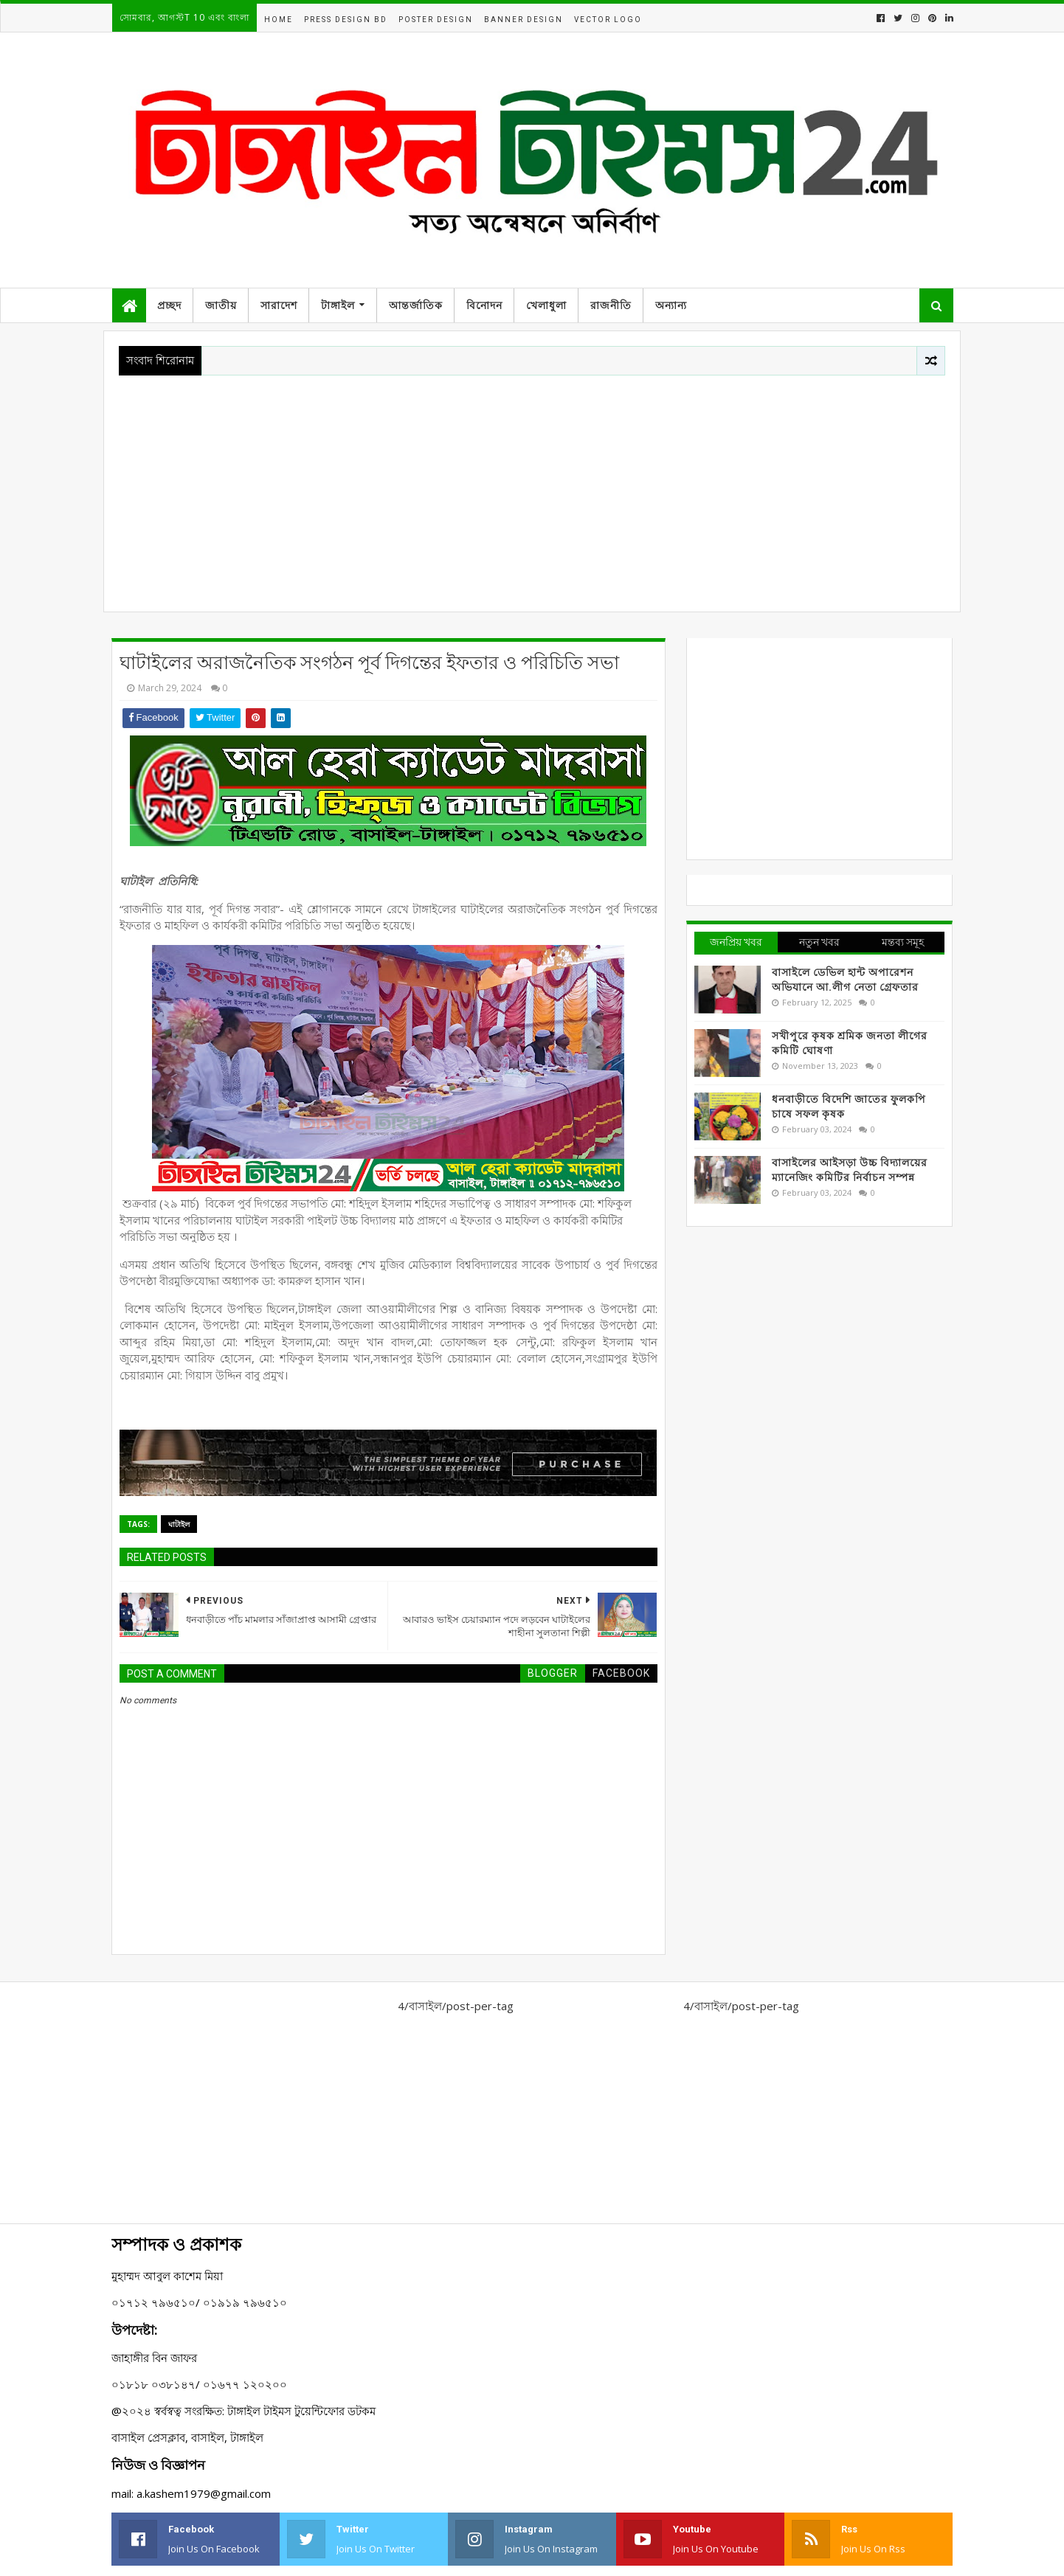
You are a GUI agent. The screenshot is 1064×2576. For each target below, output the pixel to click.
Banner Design (523, 19)
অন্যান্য (671, 305)
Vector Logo (608, 19)
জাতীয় (221, 305)
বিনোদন (484, 305)
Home (278, 19)
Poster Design (435, 19)
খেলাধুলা (546, 305)
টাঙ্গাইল (338, 305)
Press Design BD (345, 19)
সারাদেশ (278, 305)
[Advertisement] (532, 486)
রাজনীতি (611, 305)
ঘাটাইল (179, 1524)
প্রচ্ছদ (169, 305)
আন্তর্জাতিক (416, 305)
